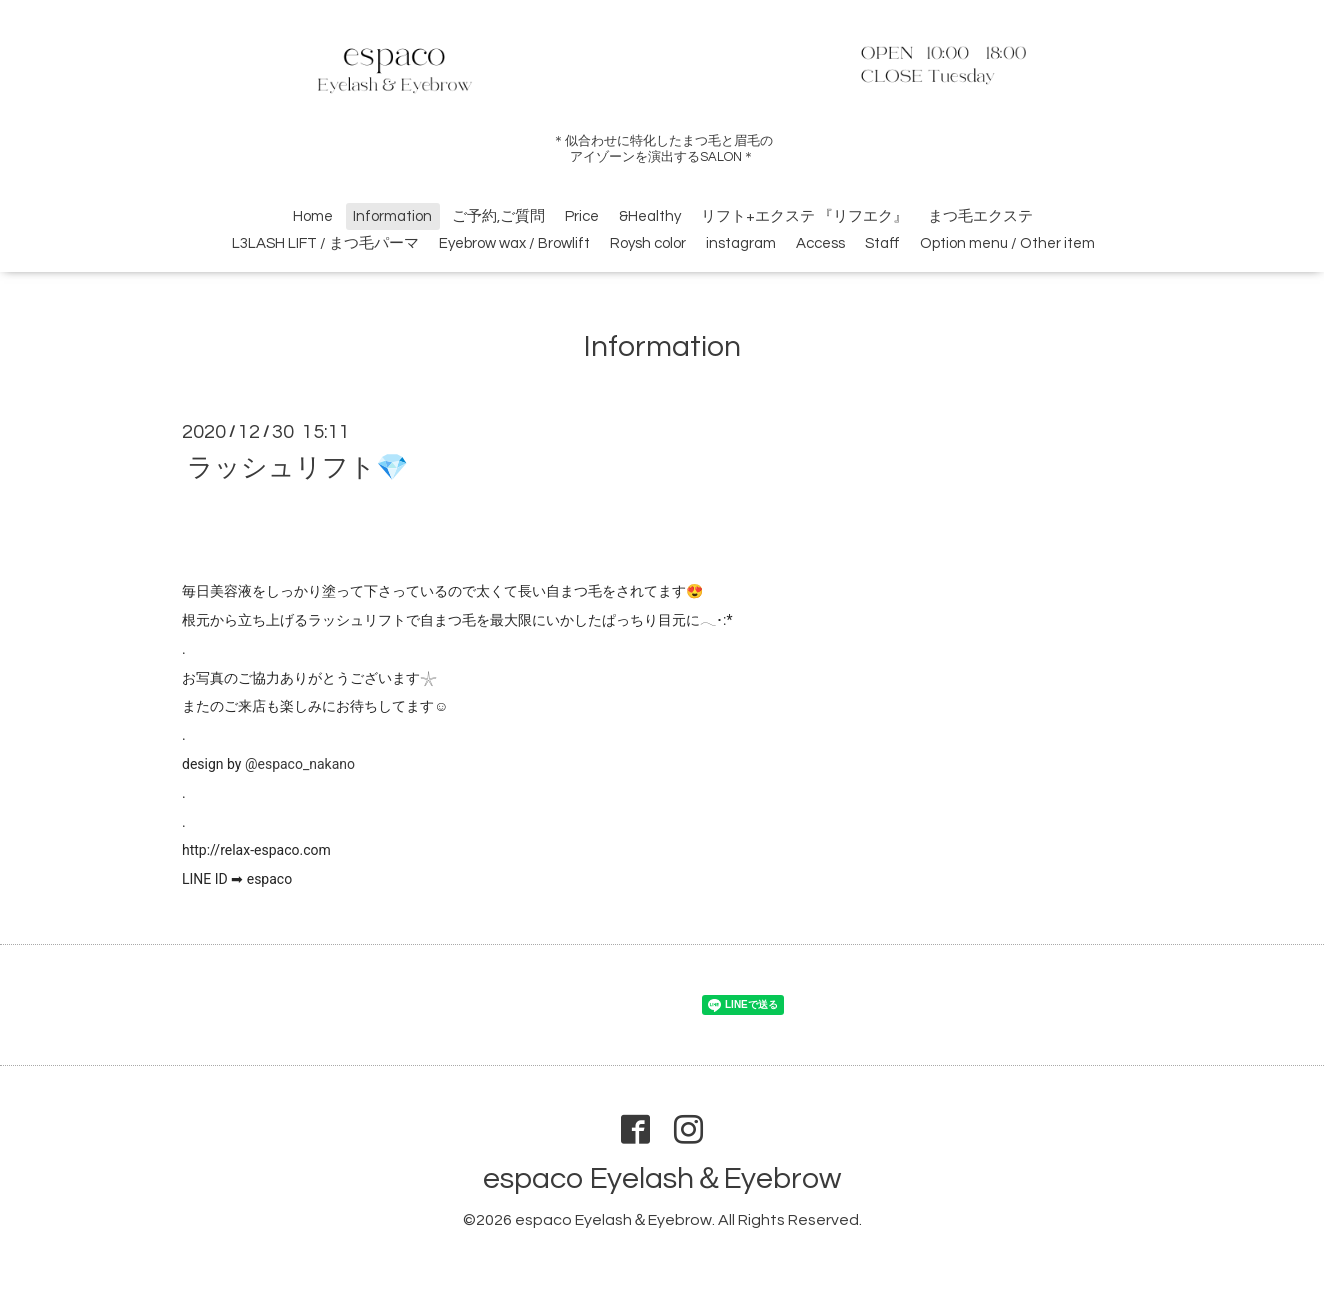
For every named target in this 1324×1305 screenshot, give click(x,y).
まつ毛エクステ (980, 216)
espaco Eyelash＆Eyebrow (662, 1178)
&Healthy (650, 216)
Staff (882, 243)
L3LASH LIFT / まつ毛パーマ (325, 243)
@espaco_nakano (300, 764)
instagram (741, 243)
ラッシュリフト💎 (297, 467)
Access (820, 243)
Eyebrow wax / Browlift (514, 243)
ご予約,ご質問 (498, 216)
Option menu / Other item (1007, 243)
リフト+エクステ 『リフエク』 (804, 216)
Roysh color (648, 243)
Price (582, 216)
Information (392, 216)
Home (313, 216)
